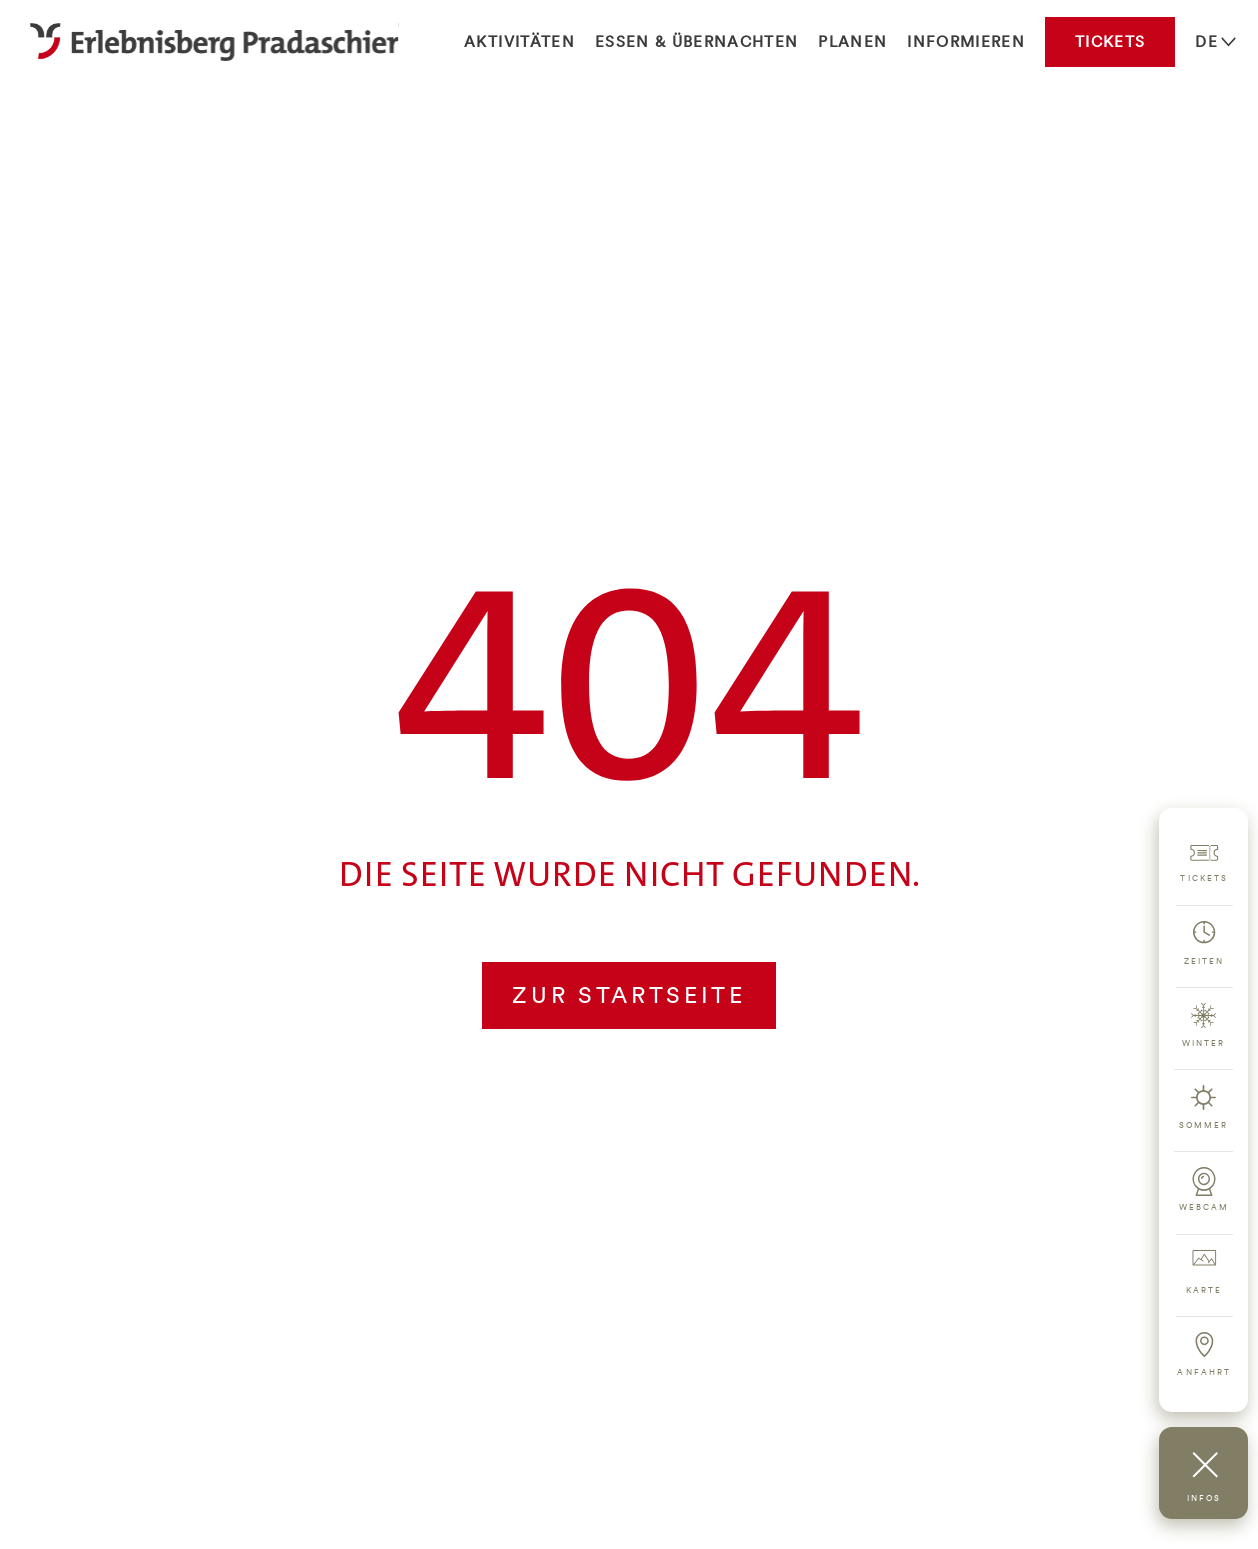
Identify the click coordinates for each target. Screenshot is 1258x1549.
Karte (1204, 1290)
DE (1206, 41)
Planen (852, 41)
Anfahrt (1204, 1372)
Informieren (966, 41)
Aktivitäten (519, 41)
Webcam (1204, 1207)
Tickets (1110, 41)
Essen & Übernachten (697, 41)
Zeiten (1204, 961)
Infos (1204, 1498)
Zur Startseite (629, 994)
